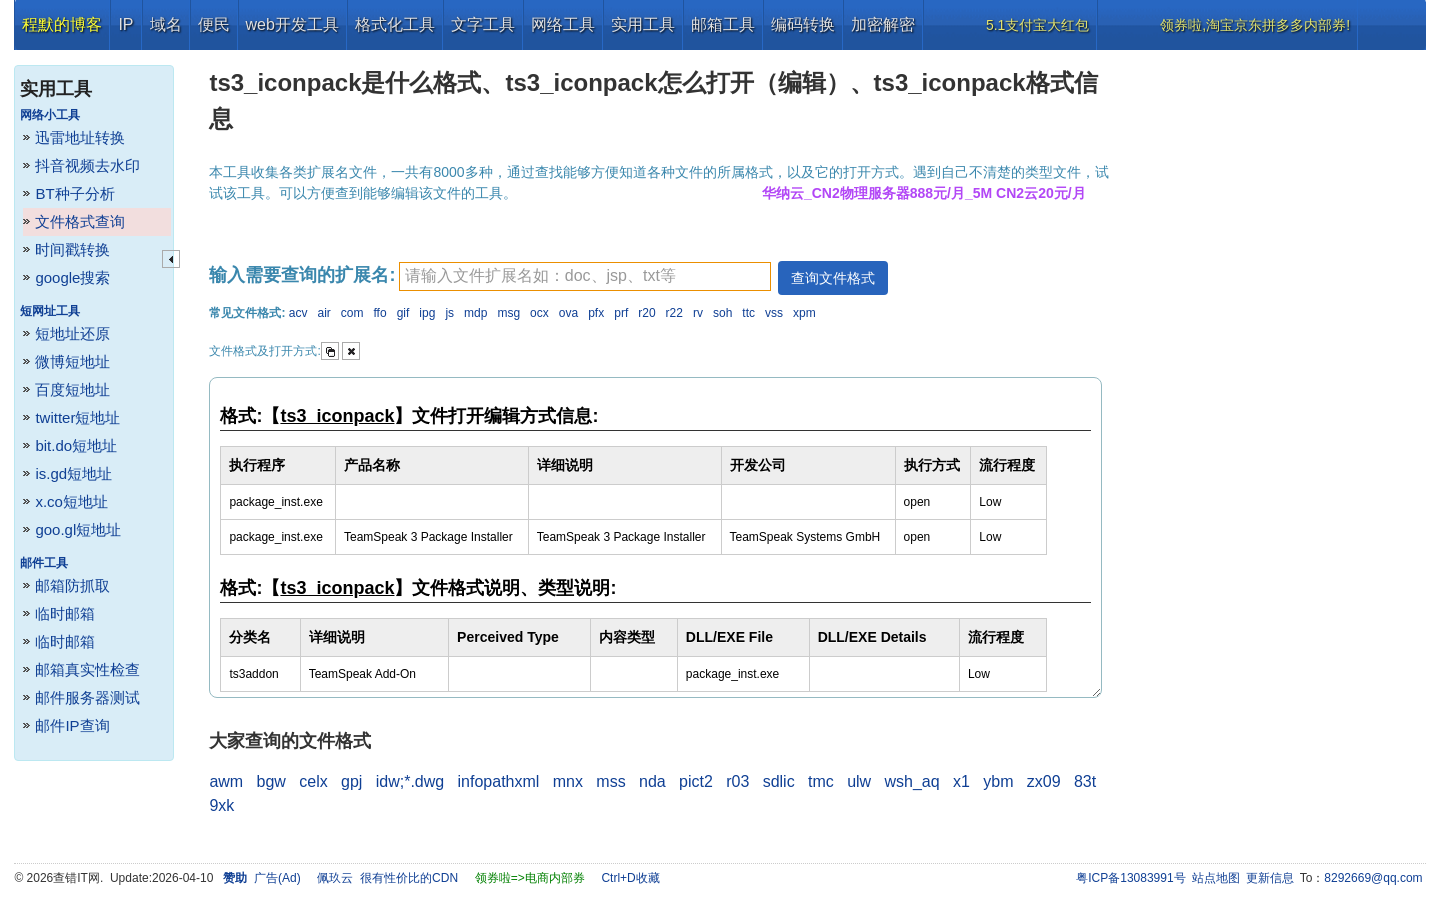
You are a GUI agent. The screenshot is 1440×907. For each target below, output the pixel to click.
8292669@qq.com (1373, 878)
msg (508, 313)
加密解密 (883, 24)
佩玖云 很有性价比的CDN (387, 878)
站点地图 (1216, 878)
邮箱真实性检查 (87, 669)
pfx (596, 313)
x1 (961, 781)
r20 (646, 313)
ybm (998, 781)
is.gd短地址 (73, 473)
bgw (271, 781)
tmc (821, 781)
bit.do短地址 (76, 445)
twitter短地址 (77, 417)
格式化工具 (395, 24)
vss (774, 313)
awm (226, 781)
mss (610, 781)
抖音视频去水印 (87, 165)
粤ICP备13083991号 (1130, 878)
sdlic (779, 781)
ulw (859, 781)
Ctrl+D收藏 (630, 878)
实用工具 (643, 24)
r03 (737, 781)
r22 (674, 313)
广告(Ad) (277, 878)
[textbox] (585, 276)
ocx (539, 313)
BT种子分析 (74, 193)
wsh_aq (911, 781)
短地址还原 (72, 333)
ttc (748, 313)
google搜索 (72, 277)
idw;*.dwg (410, 781)
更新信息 (1270, 878)
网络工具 (563, 24)
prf (621, 313)
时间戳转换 (72, 249)
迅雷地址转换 (80, 137)
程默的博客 (62, 24)
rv (698, 313)
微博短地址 (72, 361)
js (449, 313)
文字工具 (483, 24)
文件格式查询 (80, 221)
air (323, 313)
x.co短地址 (71, 501)
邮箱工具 (723, 24)
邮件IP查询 (72, 725)
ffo (380, 313)
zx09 (1044, 781)
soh (722, 313)
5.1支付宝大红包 (1037, 25)
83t (1085, 781)
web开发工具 (292, 24)
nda (652, 781)
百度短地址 (72, 389)
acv (298, 313)
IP (125, 24)
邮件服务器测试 (87, 697)
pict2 (696, 781)
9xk (221, 805)
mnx (568, 781)
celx (313, 781)
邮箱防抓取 (72, 585)
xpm (804, 313)
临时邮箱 (65, 613)
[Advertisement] (1275, 350)
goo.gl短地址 (78, 529)
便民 (214, 24)
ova (568, 313)
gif (403, 313)
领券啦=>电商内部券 (530, 878)
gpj (351, 781)
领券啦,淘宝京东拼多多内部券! (1255, 25)
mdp (475, 313)
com (352, 313)
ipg (427, 313)
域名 (166, 24)
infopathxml (499, 781)
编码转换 (803, 24)
